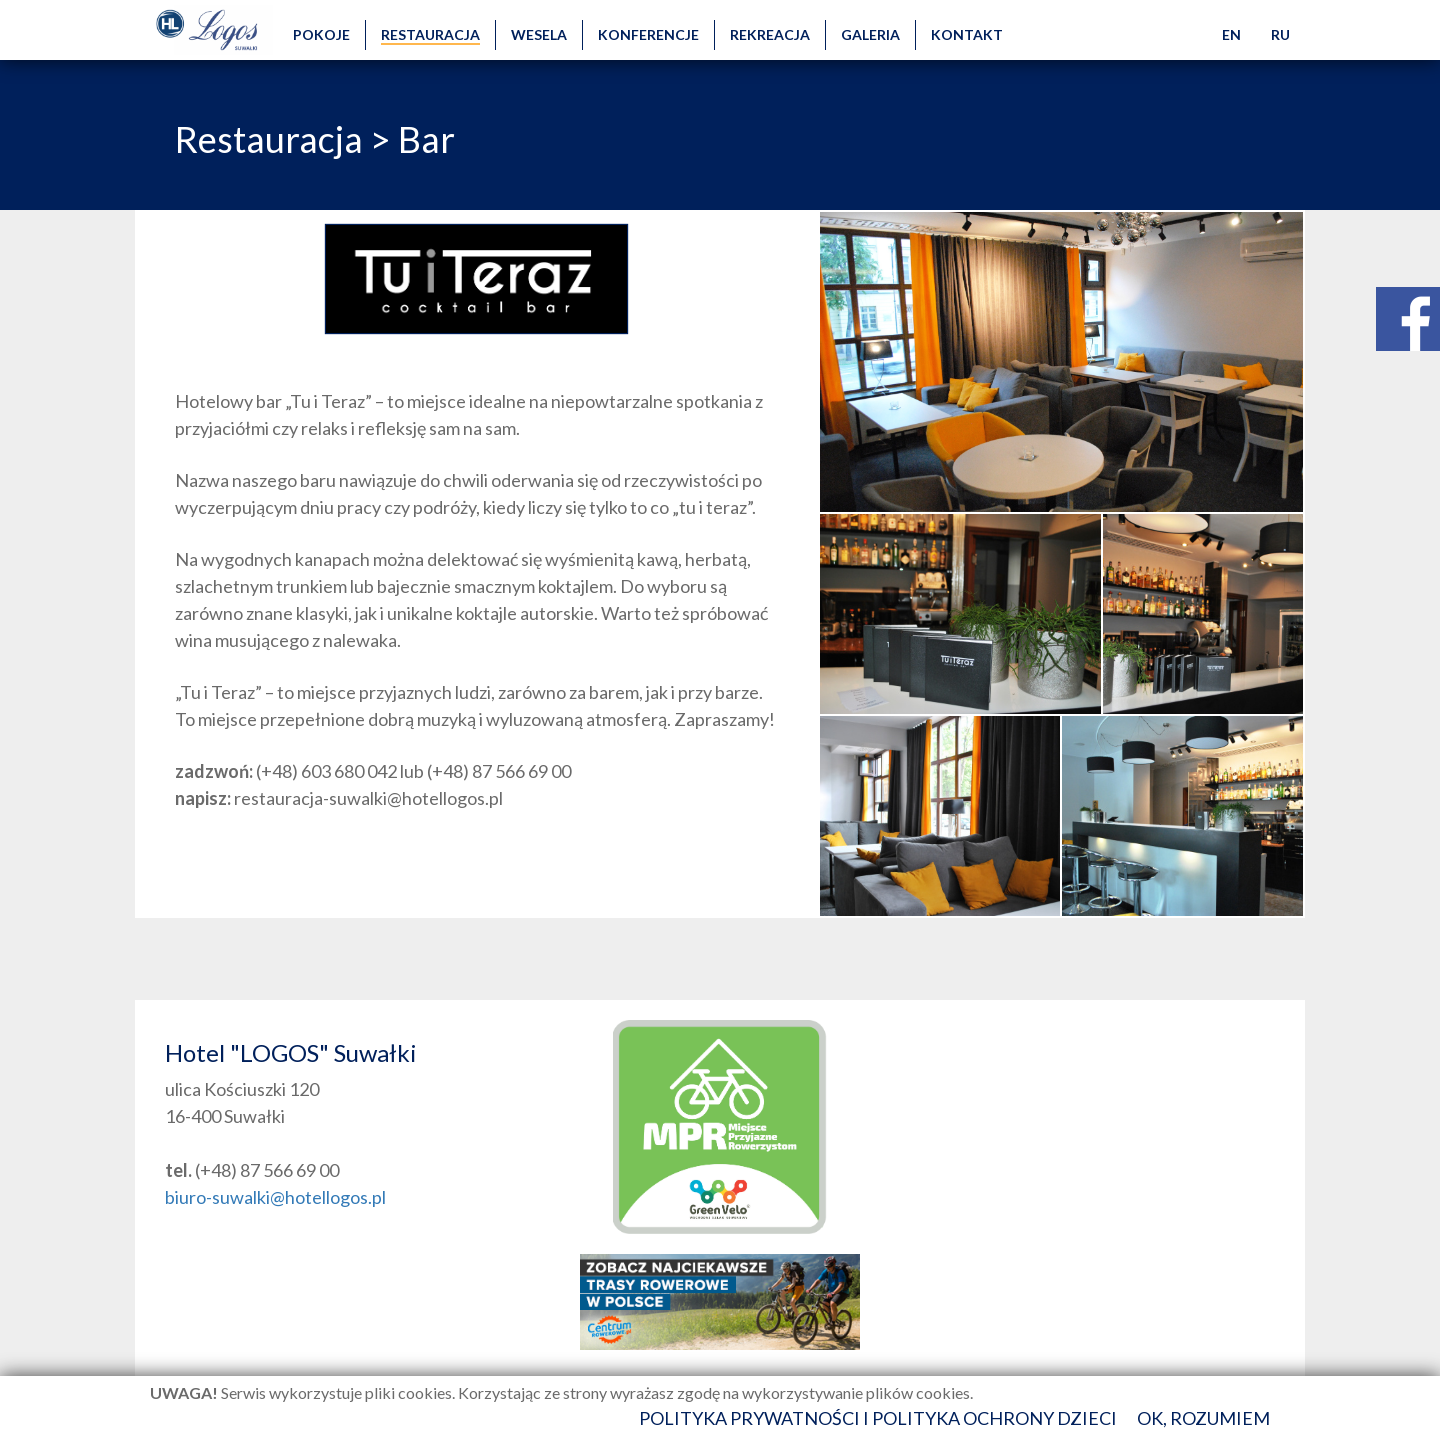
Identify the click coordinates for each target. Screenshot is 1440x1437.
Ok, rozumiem (1203, 1418)
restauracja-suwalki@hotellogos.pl (368, 798)
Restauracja (269, 139)
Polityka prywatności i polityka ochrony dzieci (878, 1418)
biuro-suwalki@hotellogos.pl (275, 1197)
